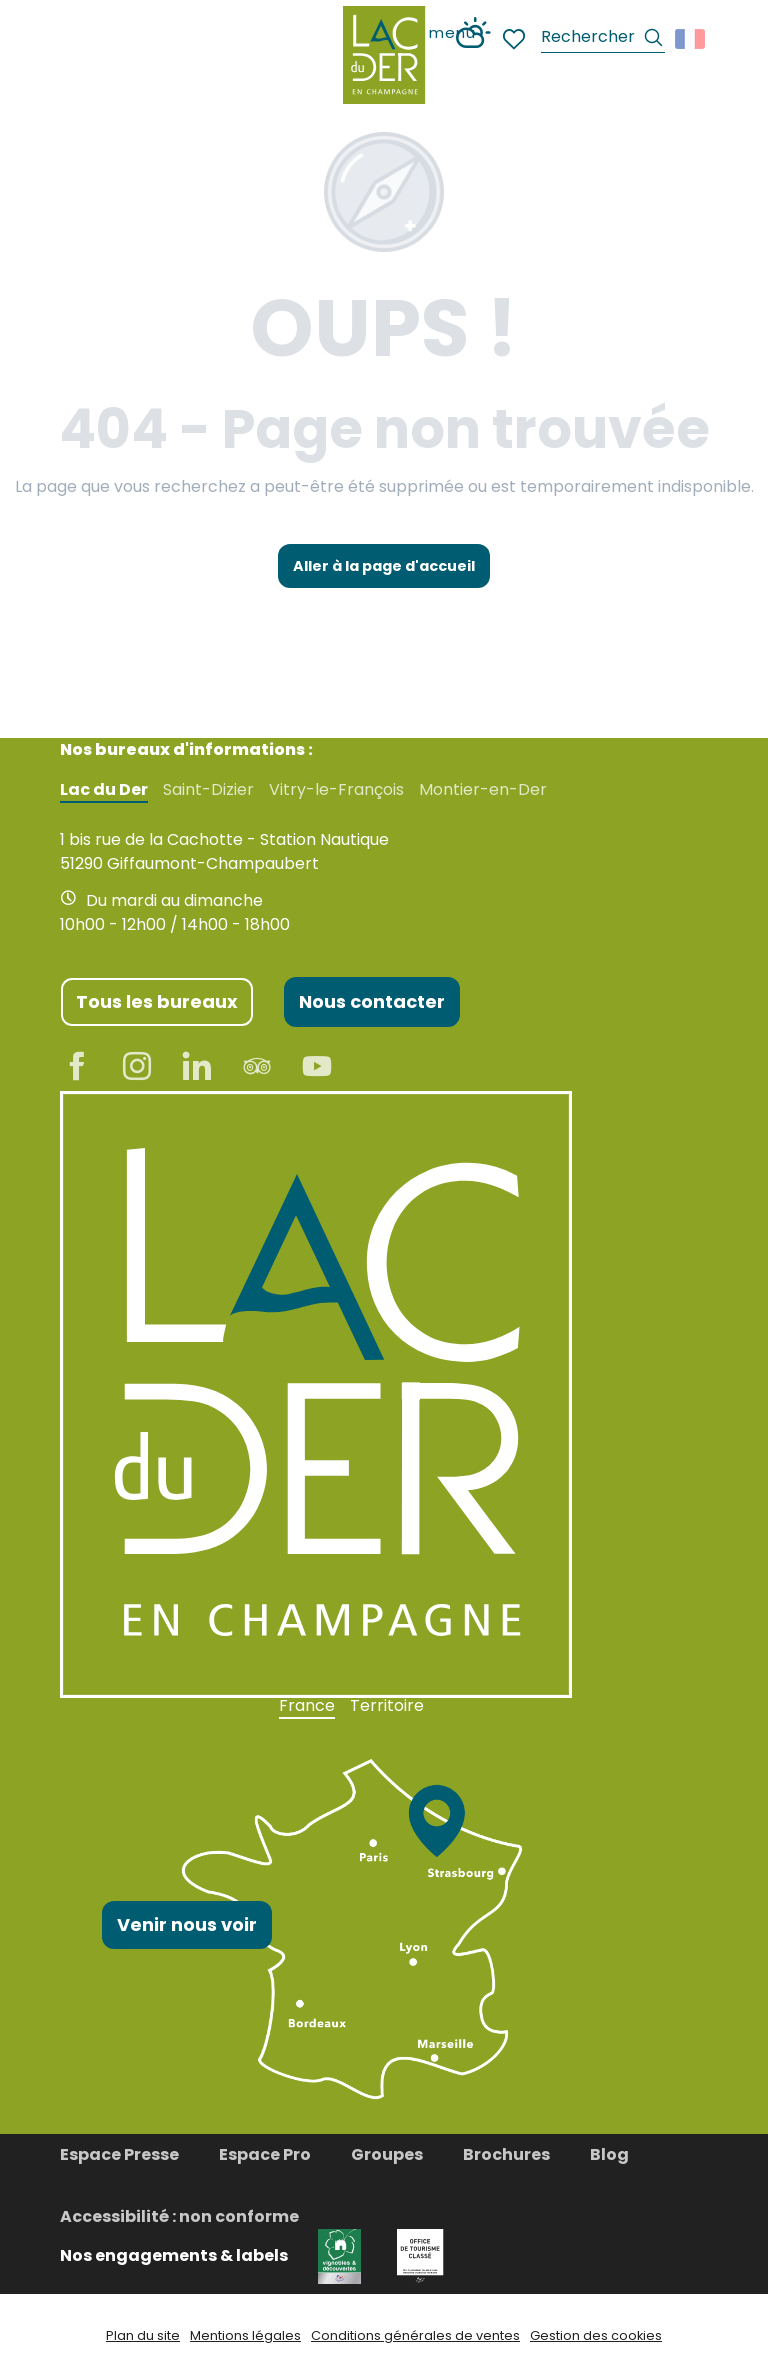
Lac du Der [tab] (104, 790)
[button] (603, 39)
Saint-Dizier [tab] (208, 790)
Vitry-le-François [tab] (336, 790)
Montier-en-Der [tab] (483, 790)
